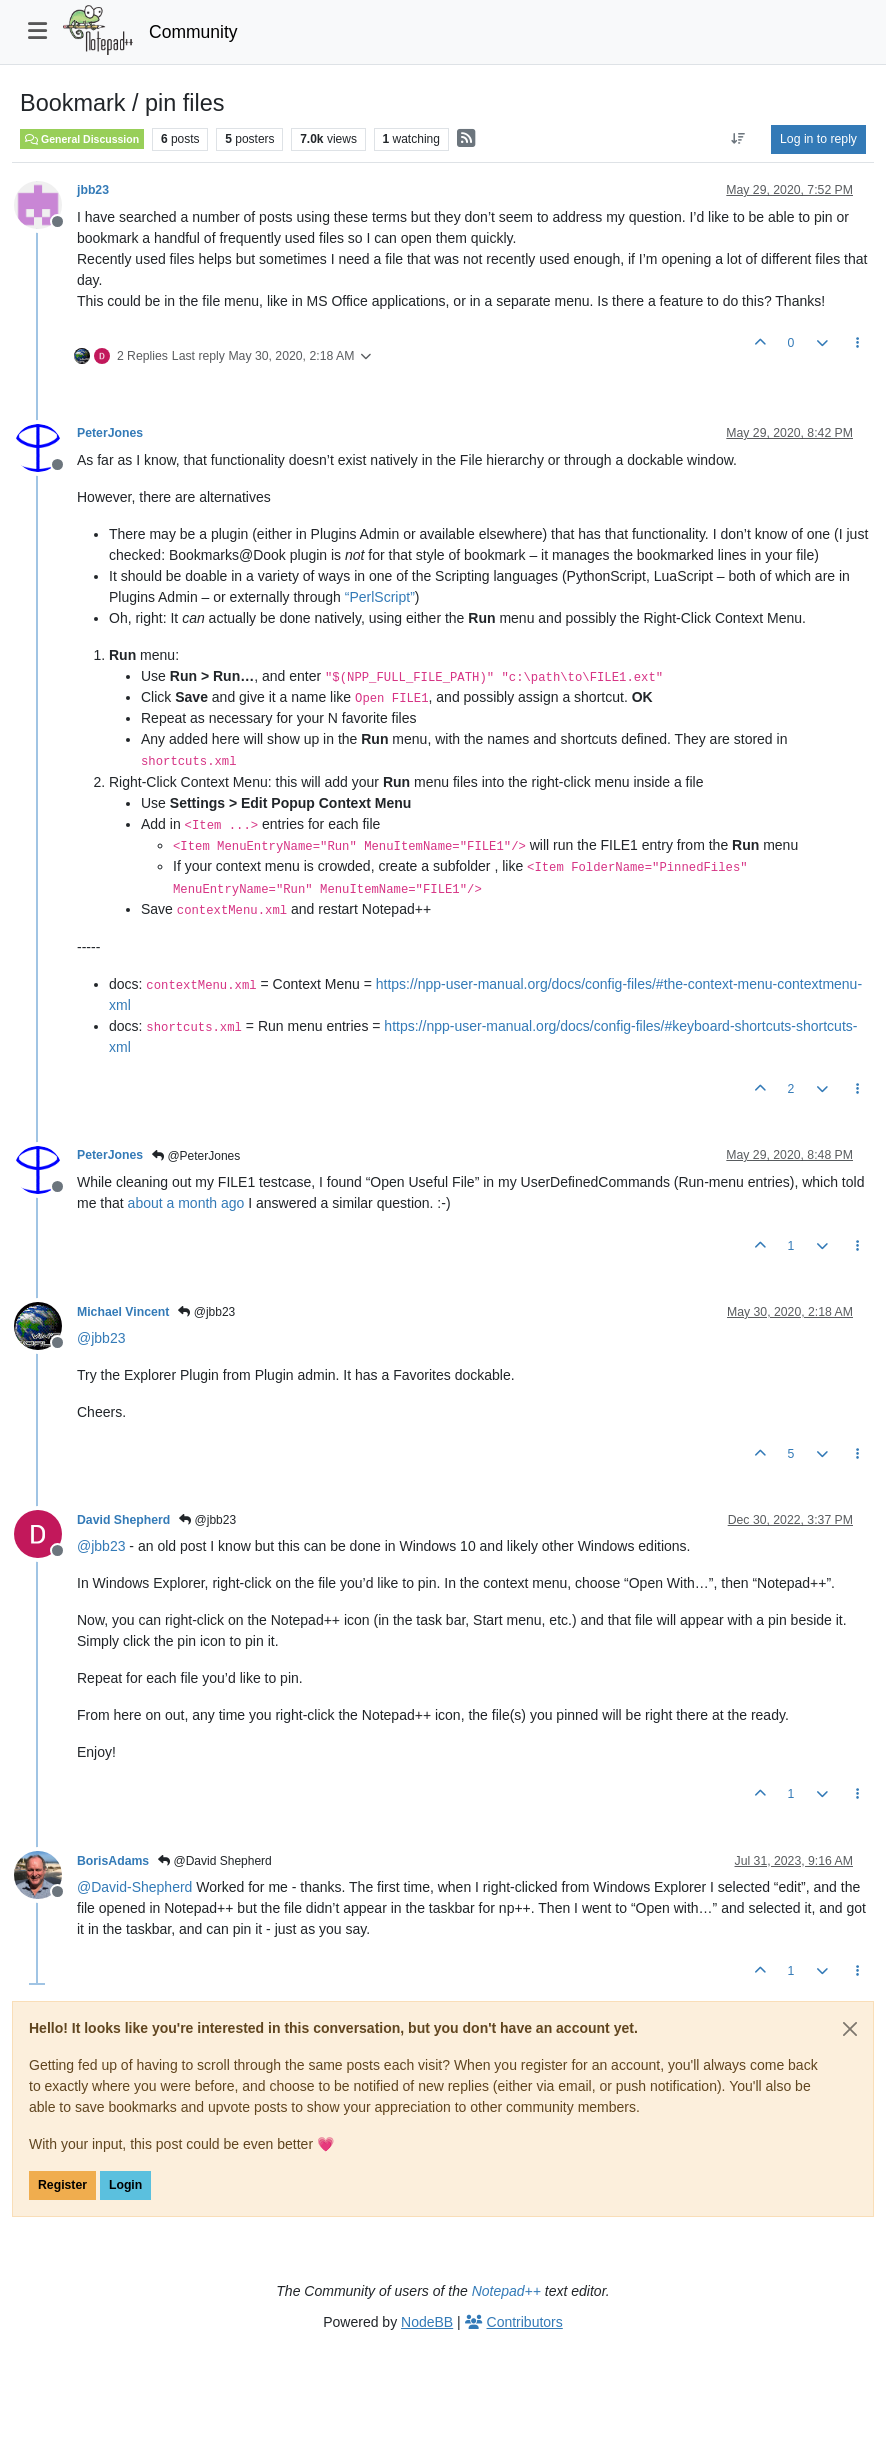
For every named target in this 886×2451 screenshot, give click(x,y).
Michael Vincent (123, 1312)
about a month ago (186, 1203)
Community (193, 32)
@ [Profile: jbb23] (101, 1338)
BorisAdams (113, 1861)
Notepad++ (506, 2291)
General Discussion (82, 139)
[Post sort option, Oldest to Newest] (738, 139)
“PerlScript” (380, 597)
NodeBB (427, 2322)
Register (62, 2185)
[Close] (850, 2029)
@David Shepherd (215, 1861)
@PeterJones (196, 1156)
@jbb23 (206, 1312)
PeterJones (110, 433)
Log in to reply (818, 139)
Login (125, 2185)
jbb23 (93, 190)
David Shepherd (123, 1520)
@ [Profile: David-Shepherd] (134, 1887)
